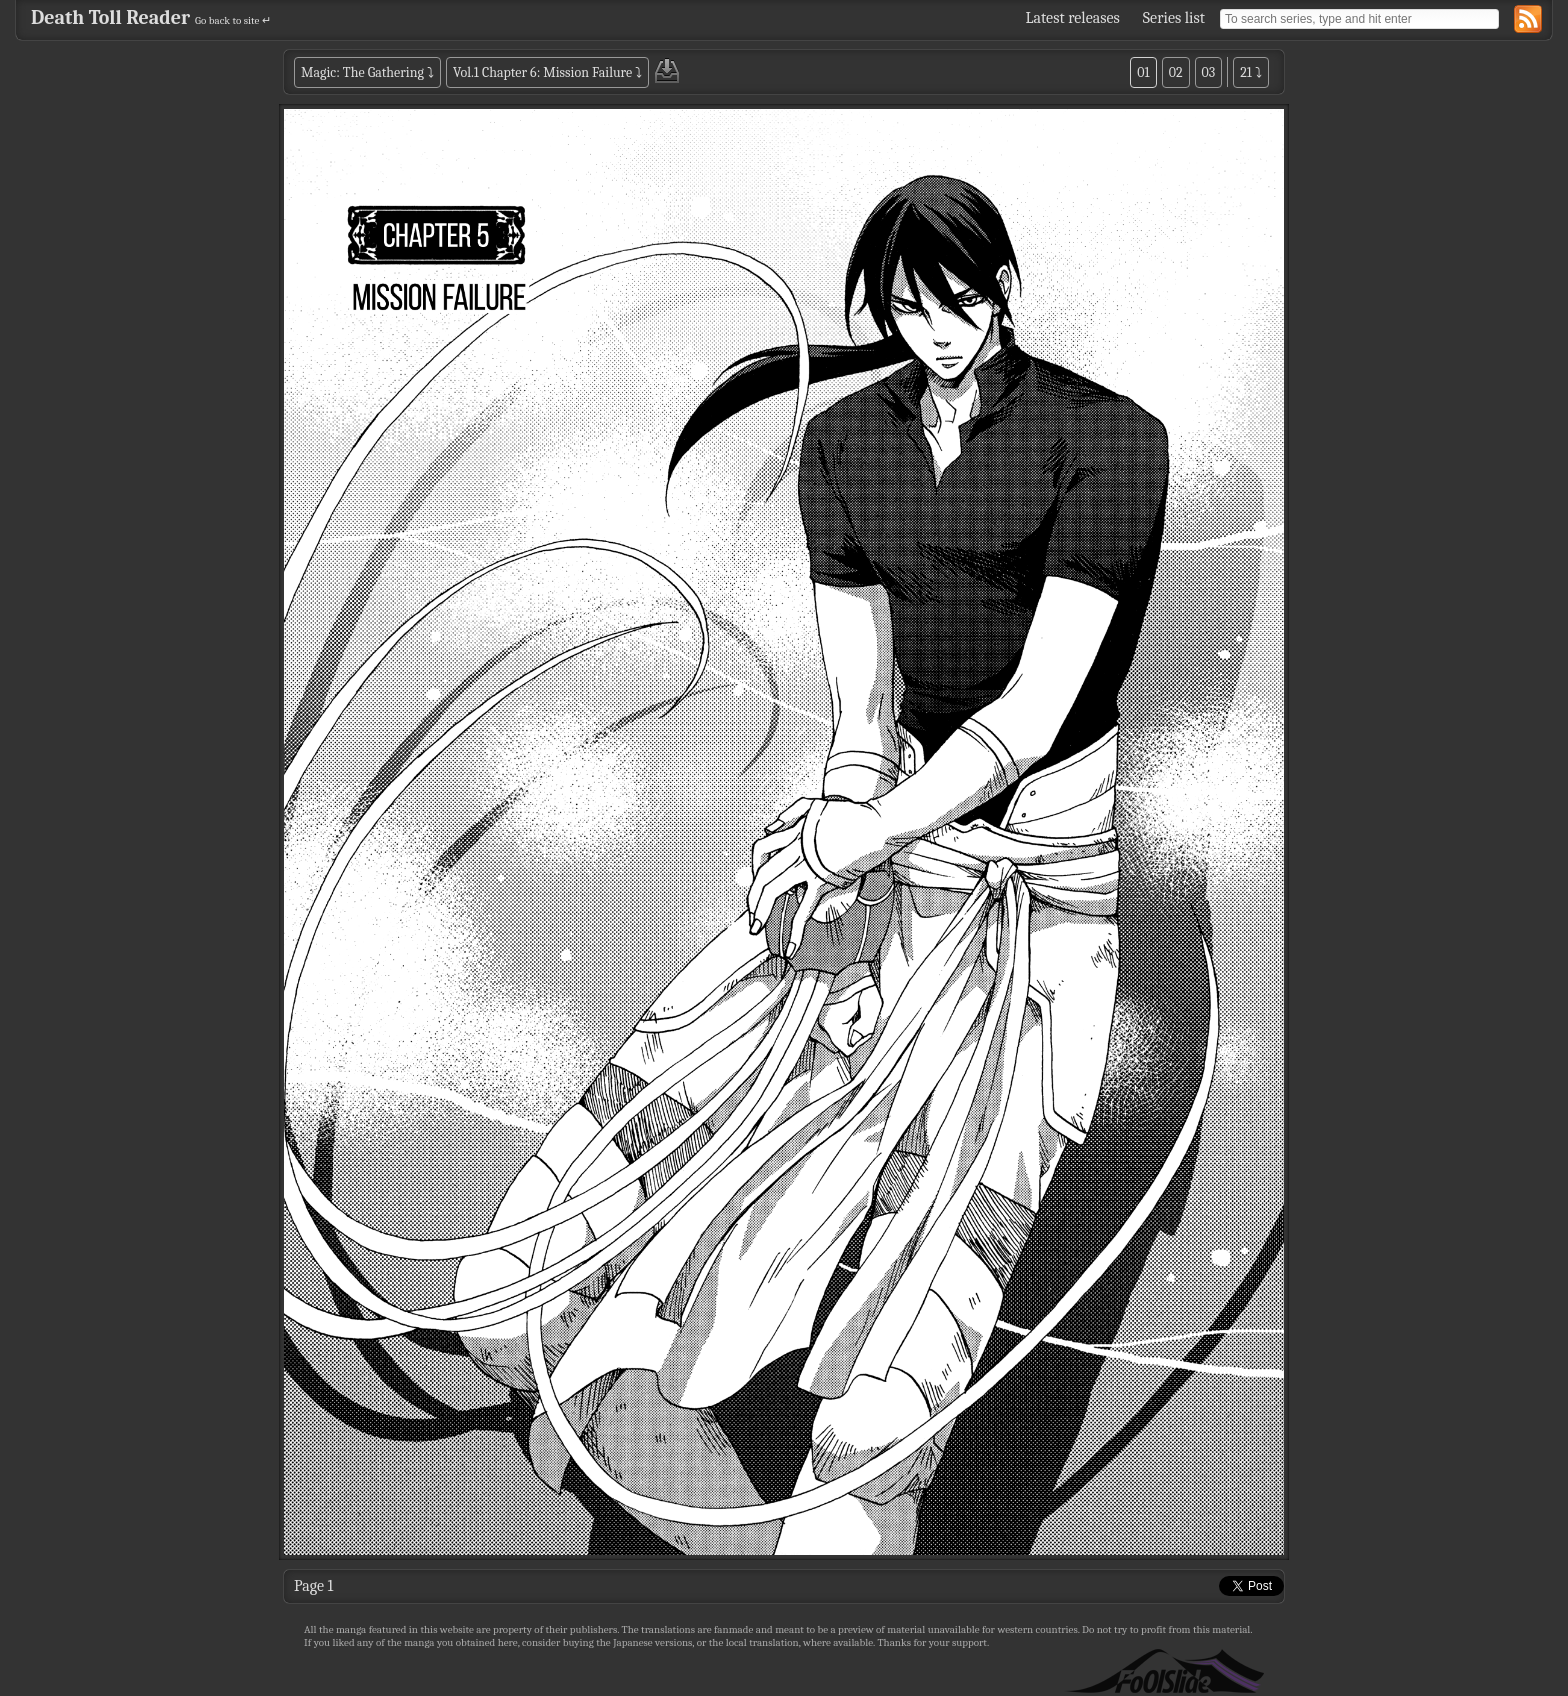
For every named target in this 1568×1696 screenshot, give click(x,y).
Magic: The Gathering (362, 72)
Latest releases (1073, 18)
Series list (1174, 18)
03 (1209, 72)
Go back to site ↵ (233, 20)
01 (1143, 72)
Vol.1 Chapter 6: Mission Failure (542, 72)
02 (1176, 72)
